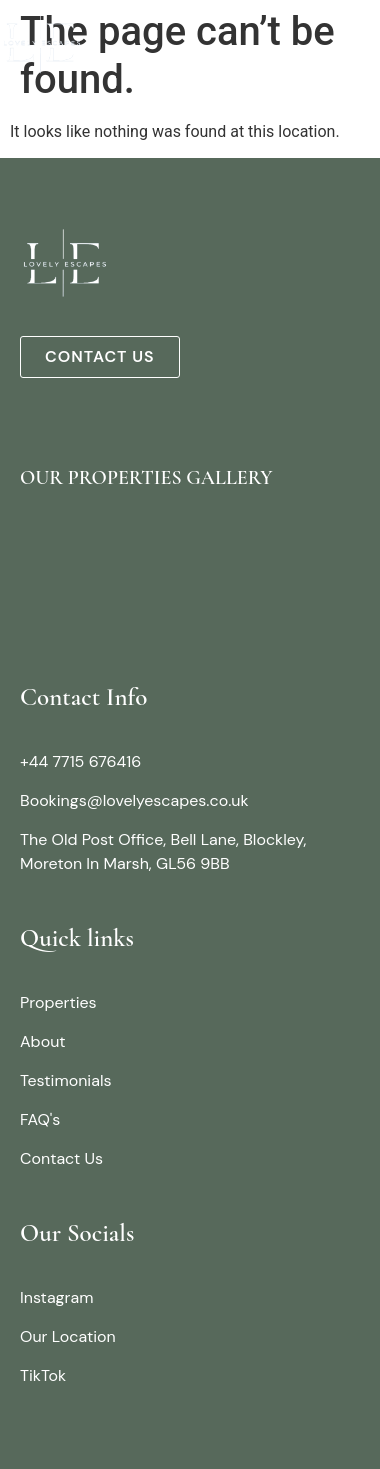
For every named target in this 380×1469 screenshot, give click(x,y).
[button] (363, 41)
